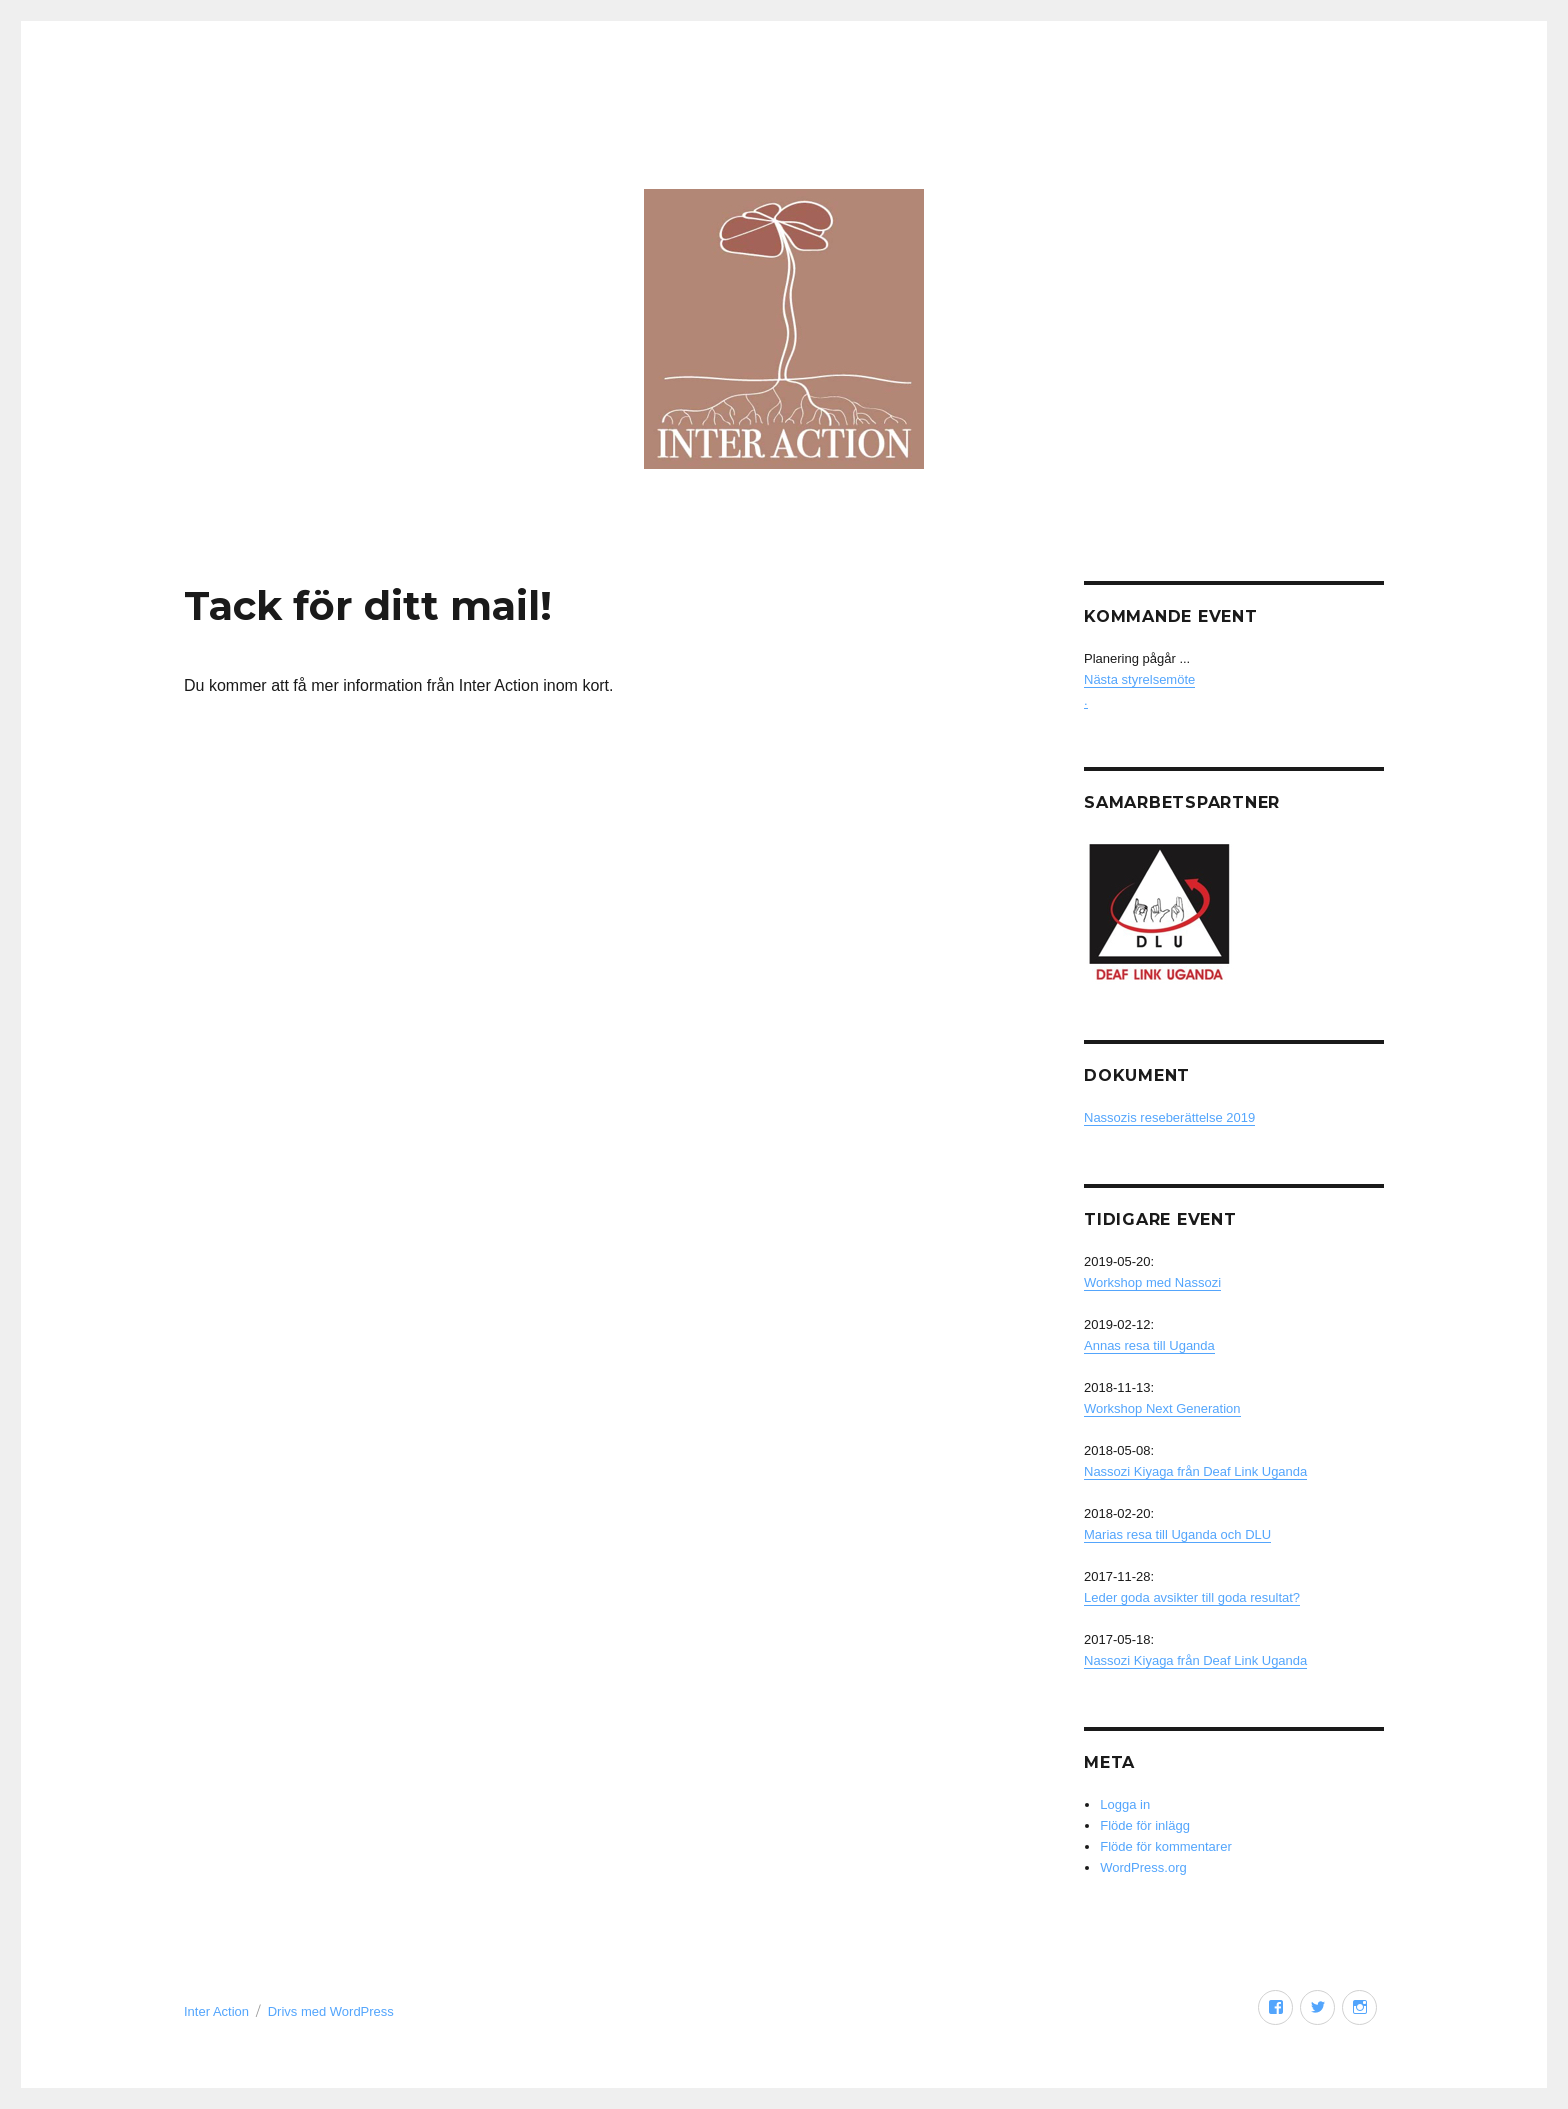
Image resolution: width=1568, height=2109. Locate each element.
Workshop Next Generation (1162, 1408)
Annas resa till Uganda (1149, 1345)
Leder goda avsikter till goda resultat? (1192, 1597)
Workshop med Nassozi (1152, 1282)
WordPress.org (1143, 1867)
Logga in (1125, 1804)
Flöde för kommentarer (1166, 1846)
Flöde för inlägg (1145, 1825)
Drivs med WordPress (331, 2011)
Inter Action (216, 2011)
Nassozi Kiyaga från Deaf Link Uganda (1195, 1471)
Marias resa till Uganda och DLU (1177, 1534)
